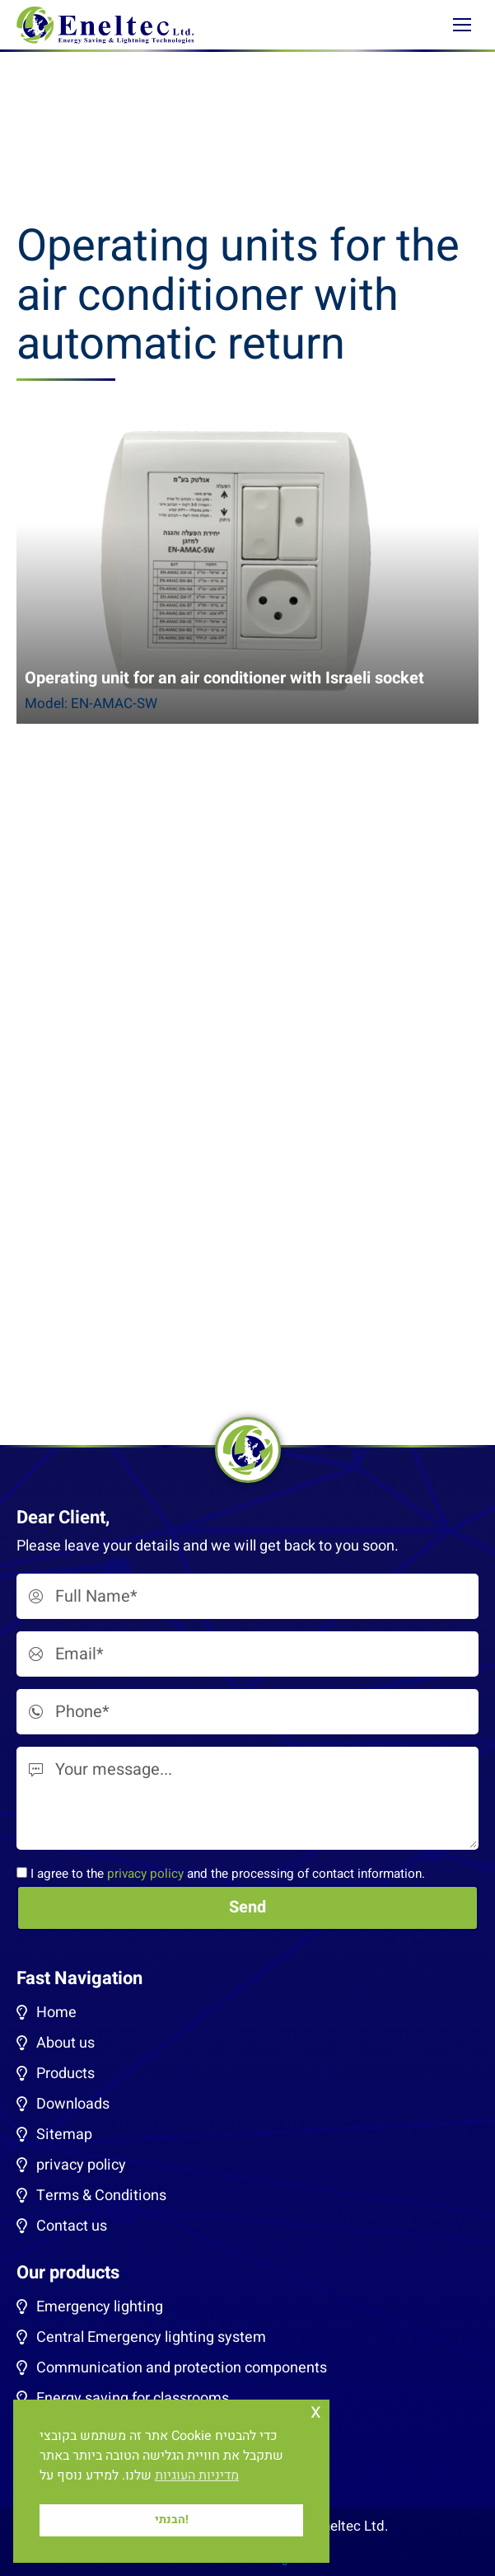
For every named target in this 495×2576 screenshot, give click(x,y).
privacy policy (145, 1874)
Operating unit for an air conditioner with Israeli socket (224, 678)
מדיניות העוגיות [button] (197, 2475)
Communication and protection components (181, 2368)
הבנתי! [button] (172, 2519)
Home (56, 2012)
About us (65, 2043)
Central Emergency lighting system (151, 2337)
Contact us (71, 2226)
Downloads (73, 2104)
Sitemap (64, 2134)
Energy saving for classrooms (132, 2398)
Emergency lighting (99, 2307)
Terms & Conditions (101, 2195)
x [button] (316, 2411)
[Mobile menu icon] (462, 24)
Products (65, 2073)
